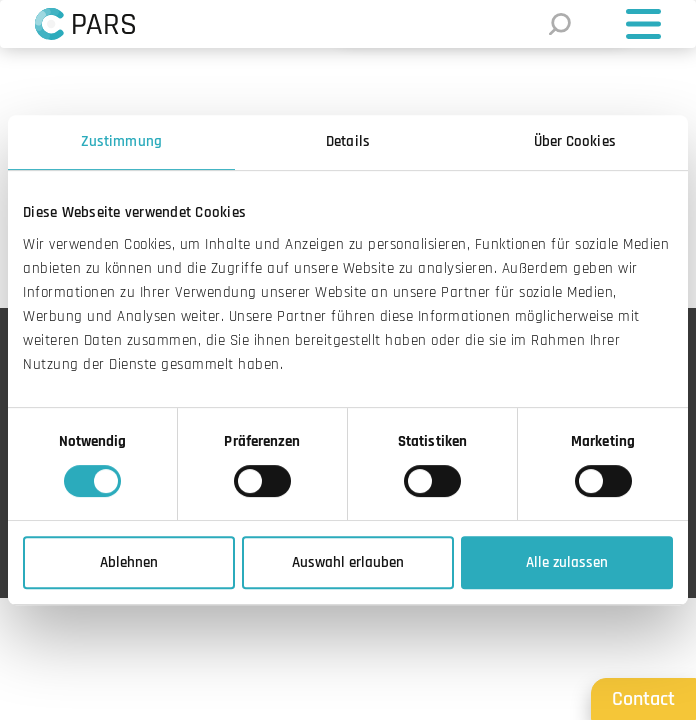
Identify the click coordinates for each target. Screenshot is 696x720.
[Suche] (557, 24)
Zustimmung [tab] (121, 141)
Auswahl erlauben (348, 562)
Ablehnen (129, 562)
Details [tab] (348, 141)
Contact (643, 699)
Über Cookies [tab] (575, 141)
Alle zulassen (567, 562)
